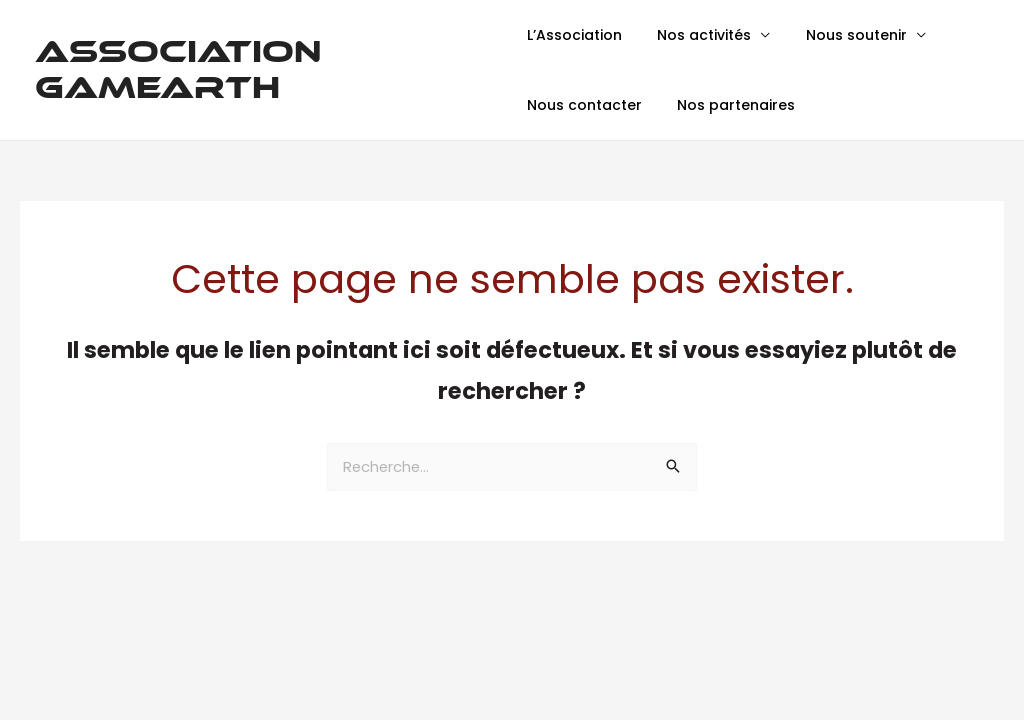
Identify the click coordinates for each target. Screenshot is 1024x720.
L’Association (574, 35)
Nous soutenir (841, 35)
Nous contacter (584, 105)
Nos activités (697, 35)
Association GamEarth (178, 70)
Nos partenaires (729, 105)
